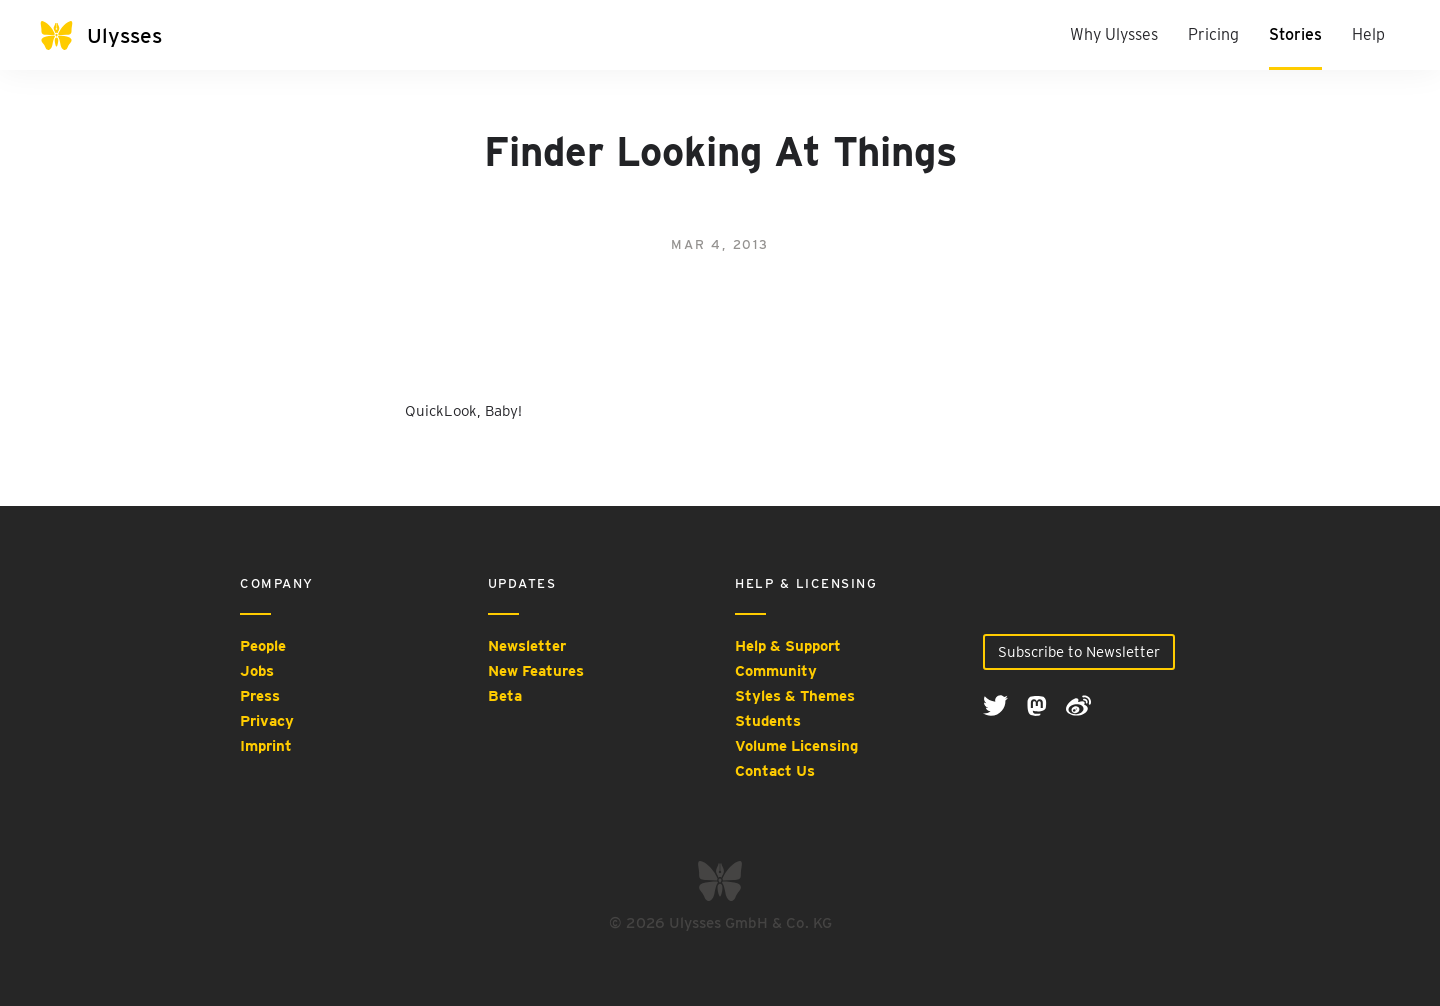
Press (260, 696)
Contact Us (775, 771)
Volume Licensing (796, 746)
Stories (1295, 34)
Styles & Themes (795, 696)
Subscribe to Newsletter (1079, 652)
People (263, 646)
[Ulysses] (120, 35)
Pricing (1213, 34)
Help (1368, 34)
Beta (505, 696)
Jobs (257, 671)
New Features (536, 671)
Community (776, 671)
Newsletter (527, 646)
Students (768, 721)
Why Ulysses (1114, 34)
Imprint (266, 746)
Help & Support (788, 646)
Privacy (267, 721)
